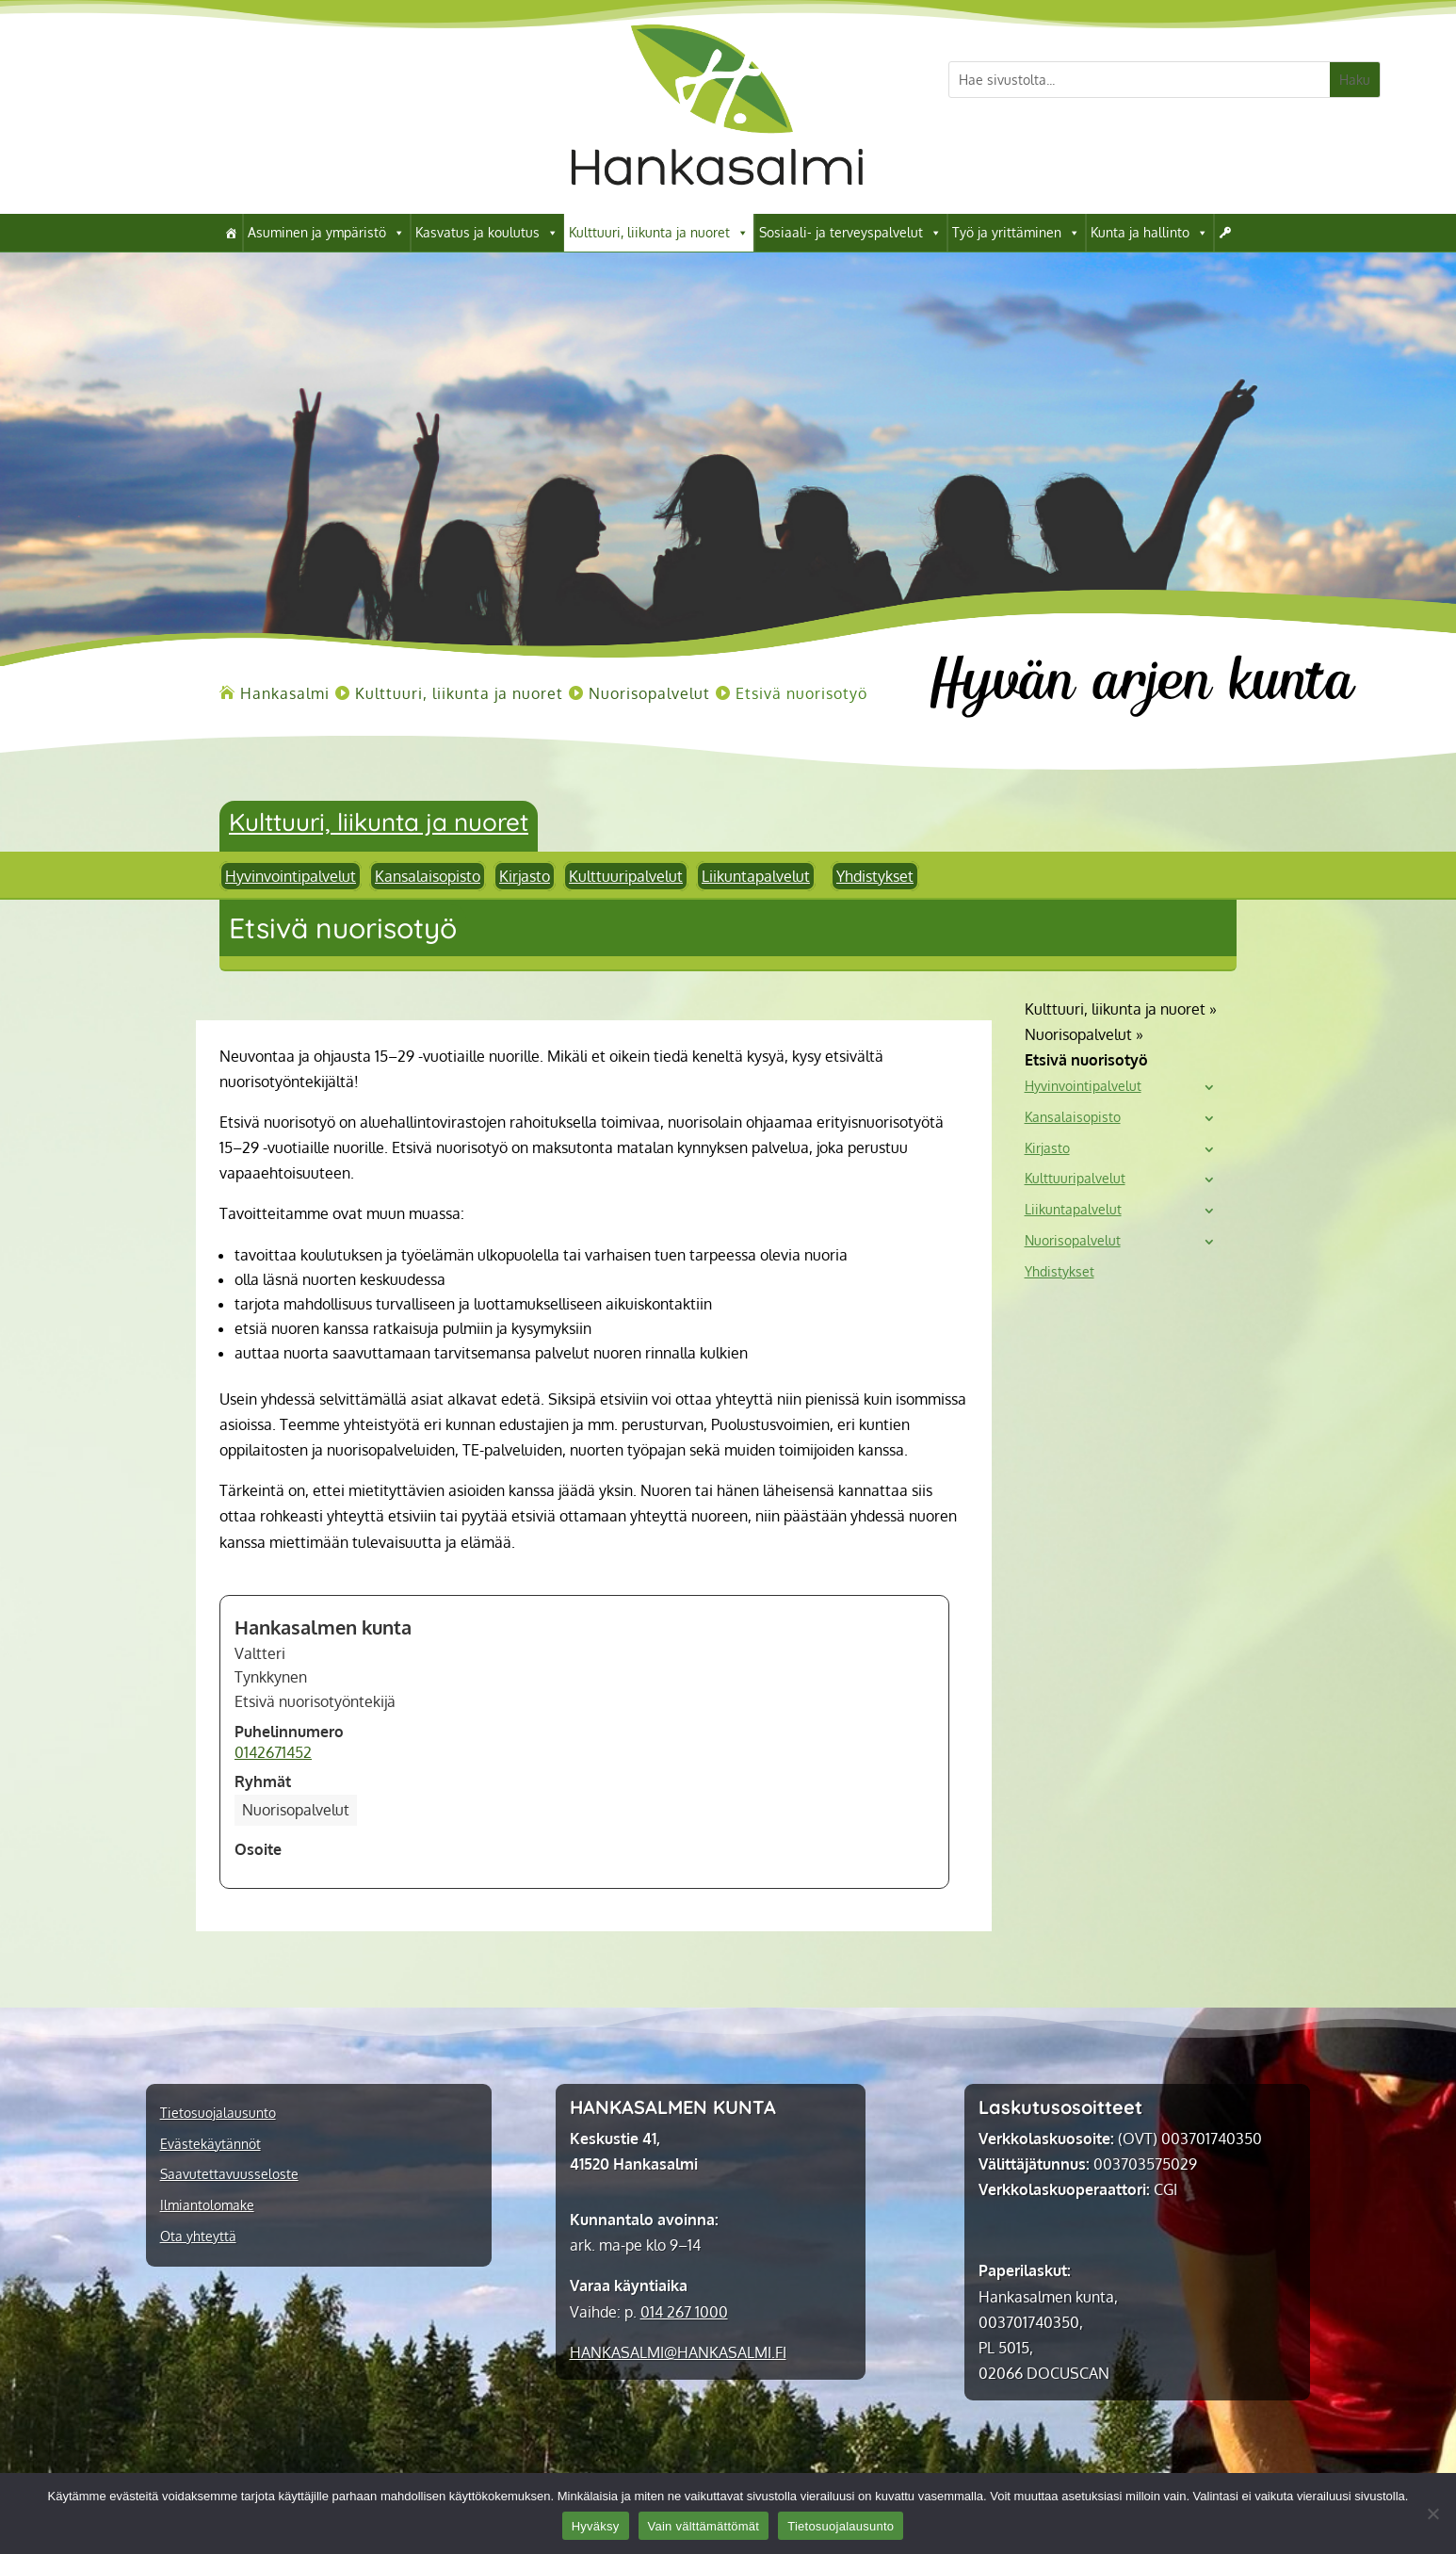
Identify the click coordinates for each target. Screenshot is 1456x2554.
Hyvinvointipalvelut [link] (290, 876)
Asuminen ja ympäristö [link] (326, 233)
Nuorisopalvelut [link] (1073, 1240)
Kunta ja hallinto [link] (1149, 233)
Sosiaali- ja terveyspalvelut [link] (850, 233)
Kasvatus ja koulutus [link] (486, 233)
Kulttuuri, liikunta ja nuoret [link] (659, 233)
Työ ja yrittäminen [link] (1016, 233)
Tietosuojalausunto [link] (218, 2113)
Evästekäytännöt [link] (210, 2144)
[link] (717, 208)
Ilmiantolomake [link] (207, 2205)
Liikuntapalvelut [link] (756, 876)
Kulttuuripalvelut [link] (626, 876)
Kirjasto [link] (524, 876)
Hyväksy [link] (596, 2526)
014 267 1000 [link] (684, 2311)
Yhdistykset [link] (875, 876)
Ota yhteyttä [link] (198, 2236)
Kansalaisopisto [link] (427, 876)
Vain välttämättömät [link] (704, 2526)
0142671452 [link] (273, 1752)
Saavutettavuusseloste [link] (229, 2174)
